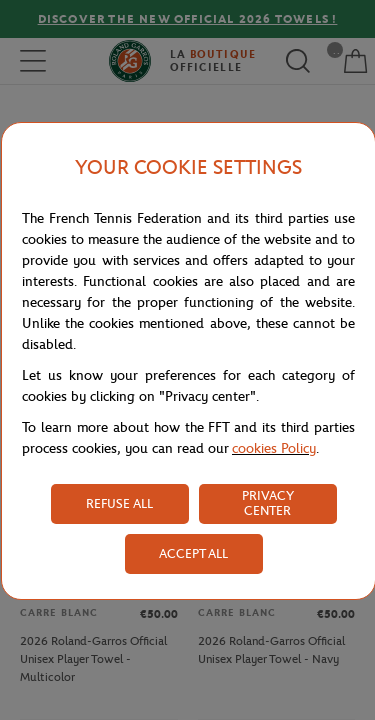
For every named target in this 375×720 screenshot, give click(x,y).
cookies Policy (274, 448)
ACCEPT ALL (193, 553)
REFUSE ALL (119, 503)
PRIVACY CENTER (268, 503)
